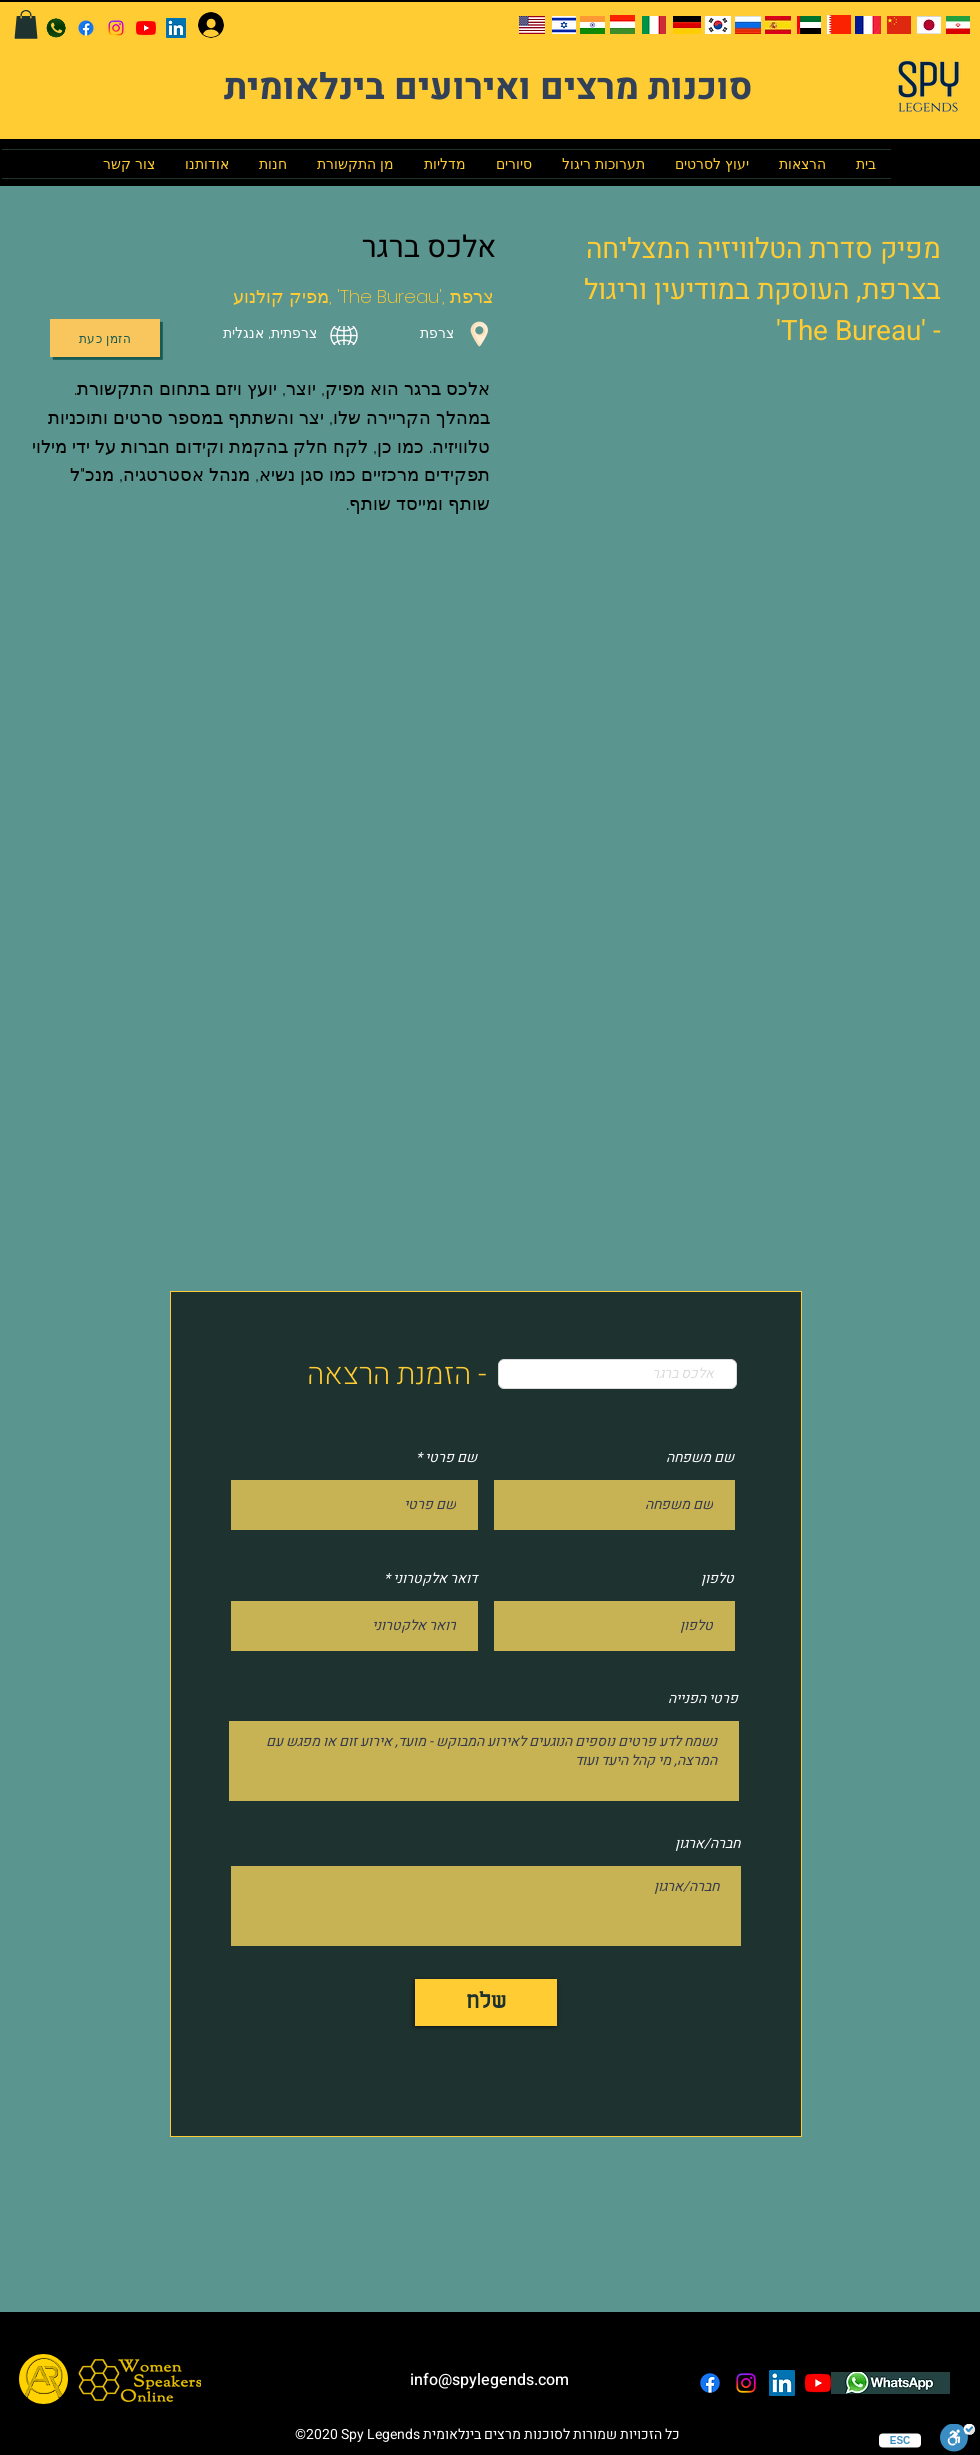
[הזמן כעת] (105, 338)
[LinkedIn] (176, 28)
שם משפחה (700, 1458)
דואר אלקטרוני (435, 1579)
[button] (26, 24)
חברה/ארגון (707, 1844)
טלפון (717, 1579)
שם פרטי (451, 1458)
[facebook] (86, 28)
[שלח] (486, 2002)
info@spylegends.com (489, 2380)
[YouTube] (146, 28)
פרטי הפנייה (703, 1699)
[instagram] (116, 28)
